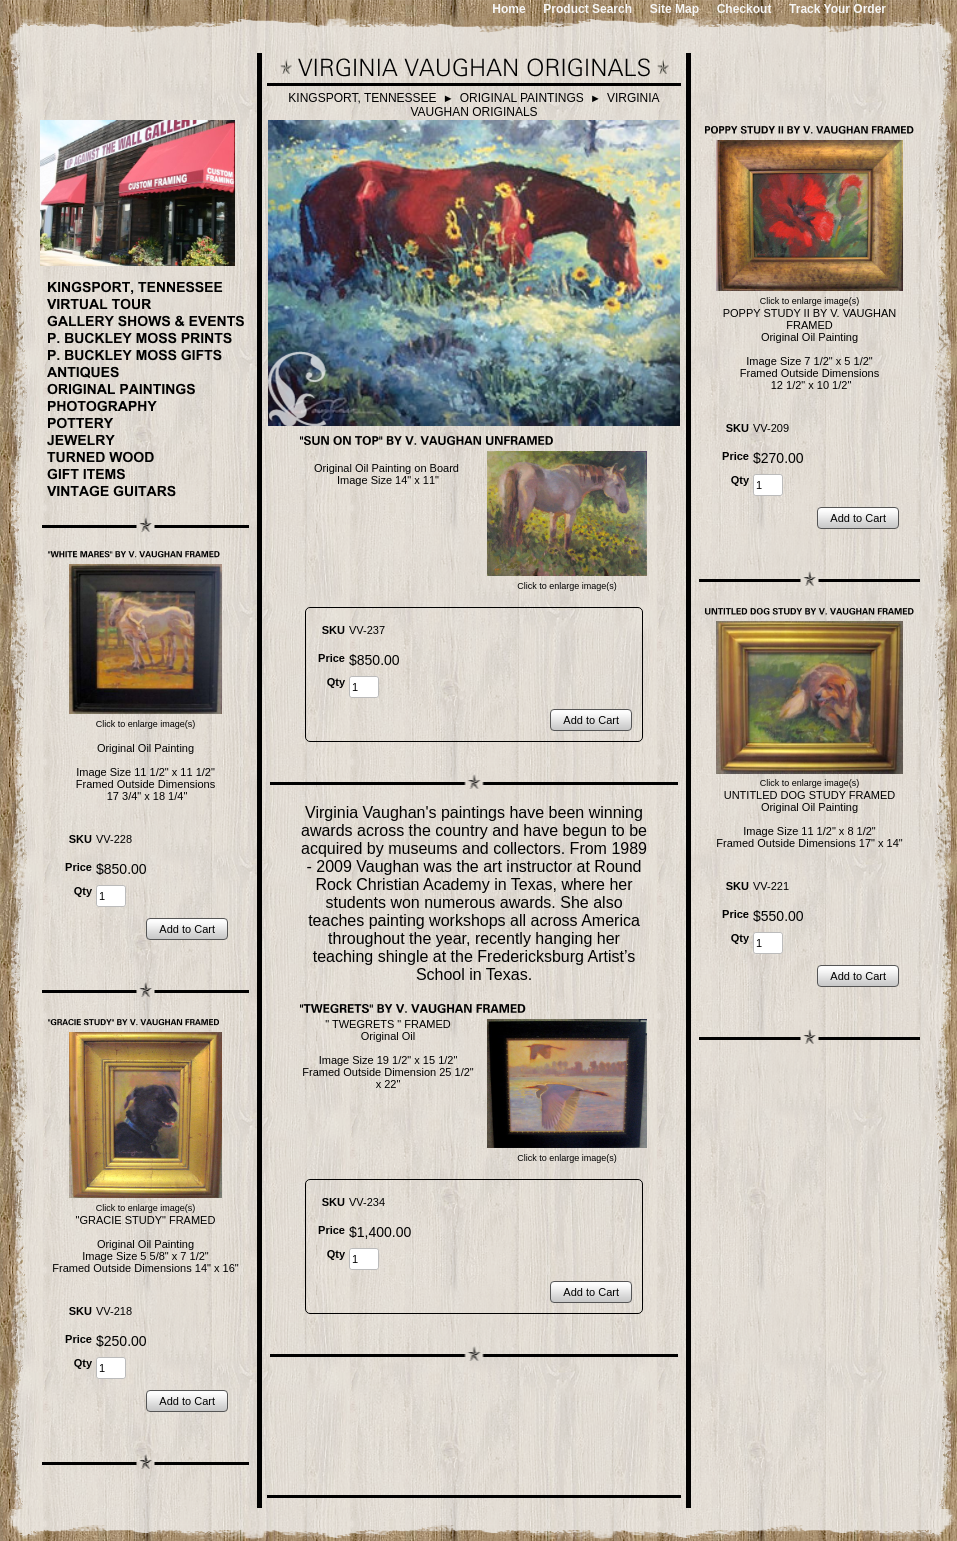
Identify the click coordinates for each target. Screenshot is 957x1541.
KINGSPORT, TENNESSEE (362, 98)
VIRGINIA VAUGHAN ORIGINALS (534, 105)
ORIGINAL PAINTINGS (522, 98)
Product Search (587, 9)
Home (508, 9)
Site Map (674, 9)
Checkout (744, 9)
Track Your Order (837, 9)
